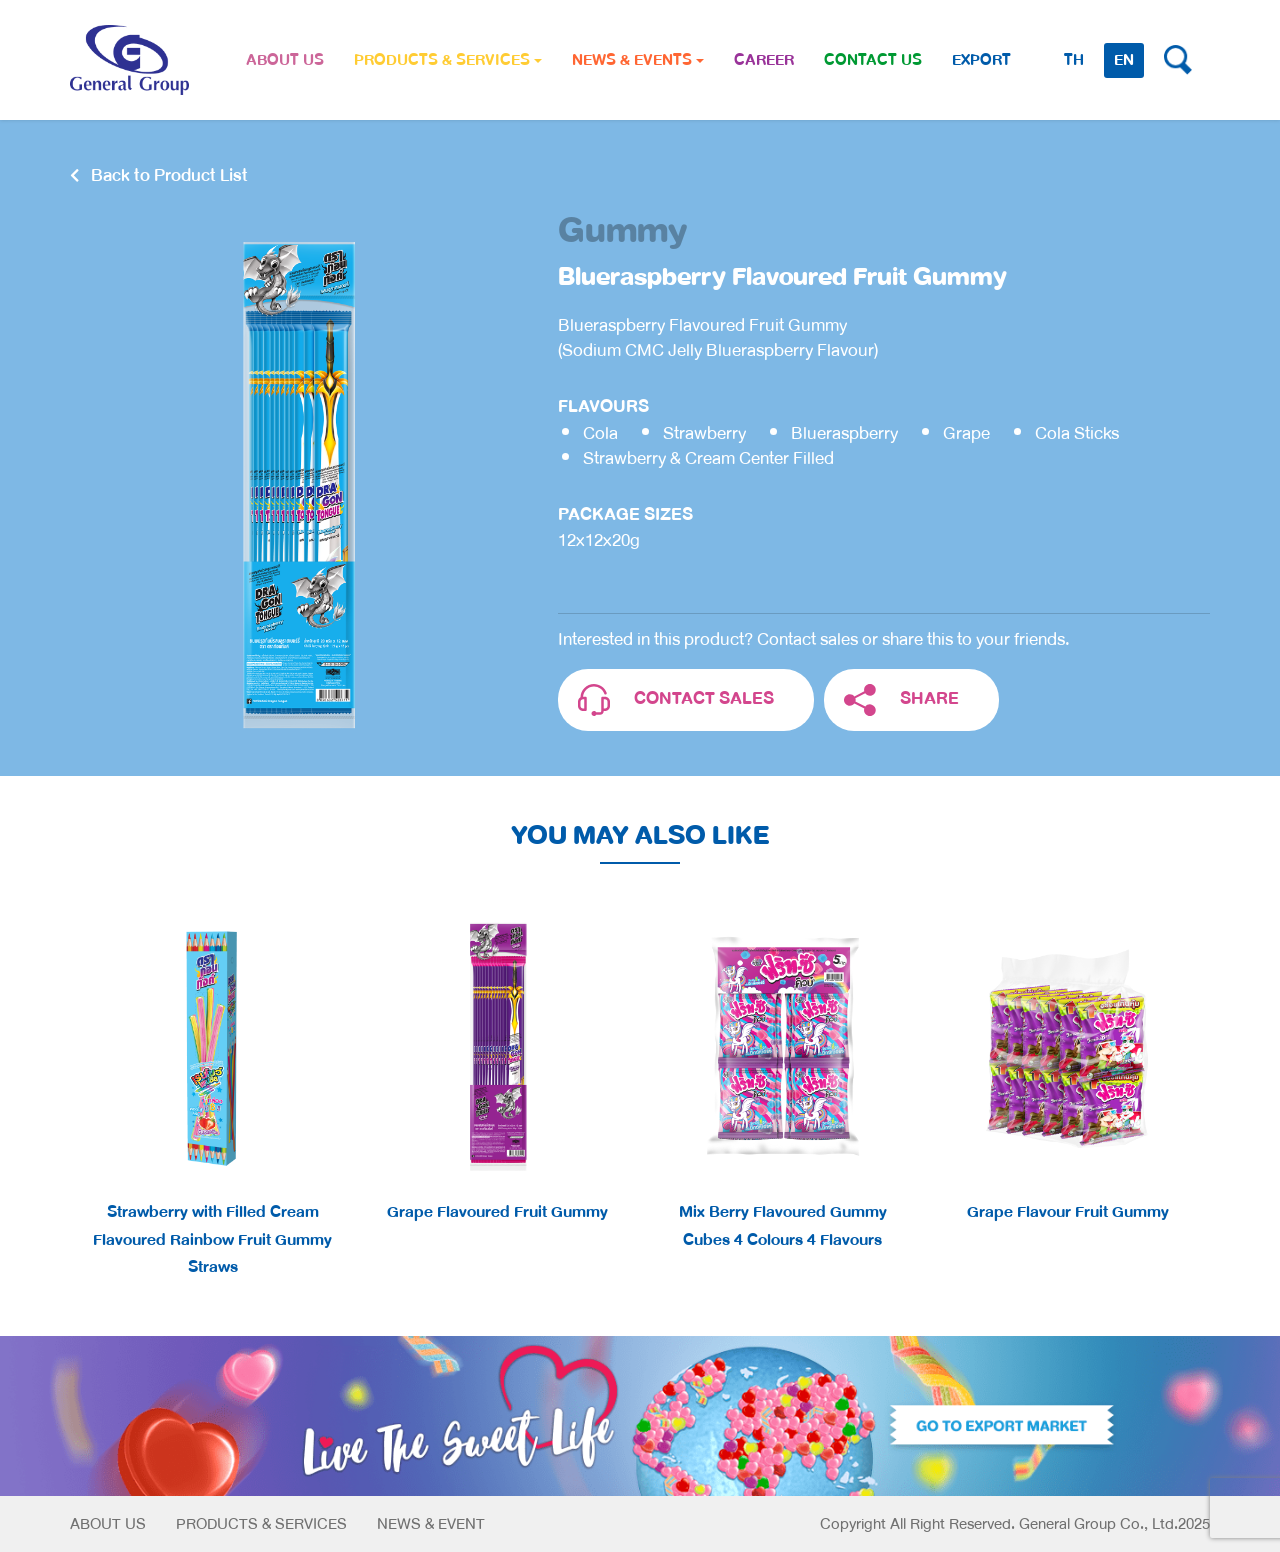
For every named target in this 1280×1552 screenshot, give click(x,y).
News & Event (431, 1524)
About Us (108, 1524)
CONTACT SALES (676, 700)
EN (1124, 60)
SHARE (901, 700)
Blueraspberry (844, 433)
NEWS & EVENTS (638, 60)
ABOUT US (285, 60)
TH (1074, 60)
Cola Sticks (1077, 433)
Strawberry (704, 433)
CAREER (764, 60)
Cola (600, 433)
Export (981, 60)
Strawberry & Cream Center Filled (708, 458)
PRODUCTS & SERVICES (448, 60)
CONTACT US (873, 60)
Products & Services (261, 1524)
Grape (966, 433)
